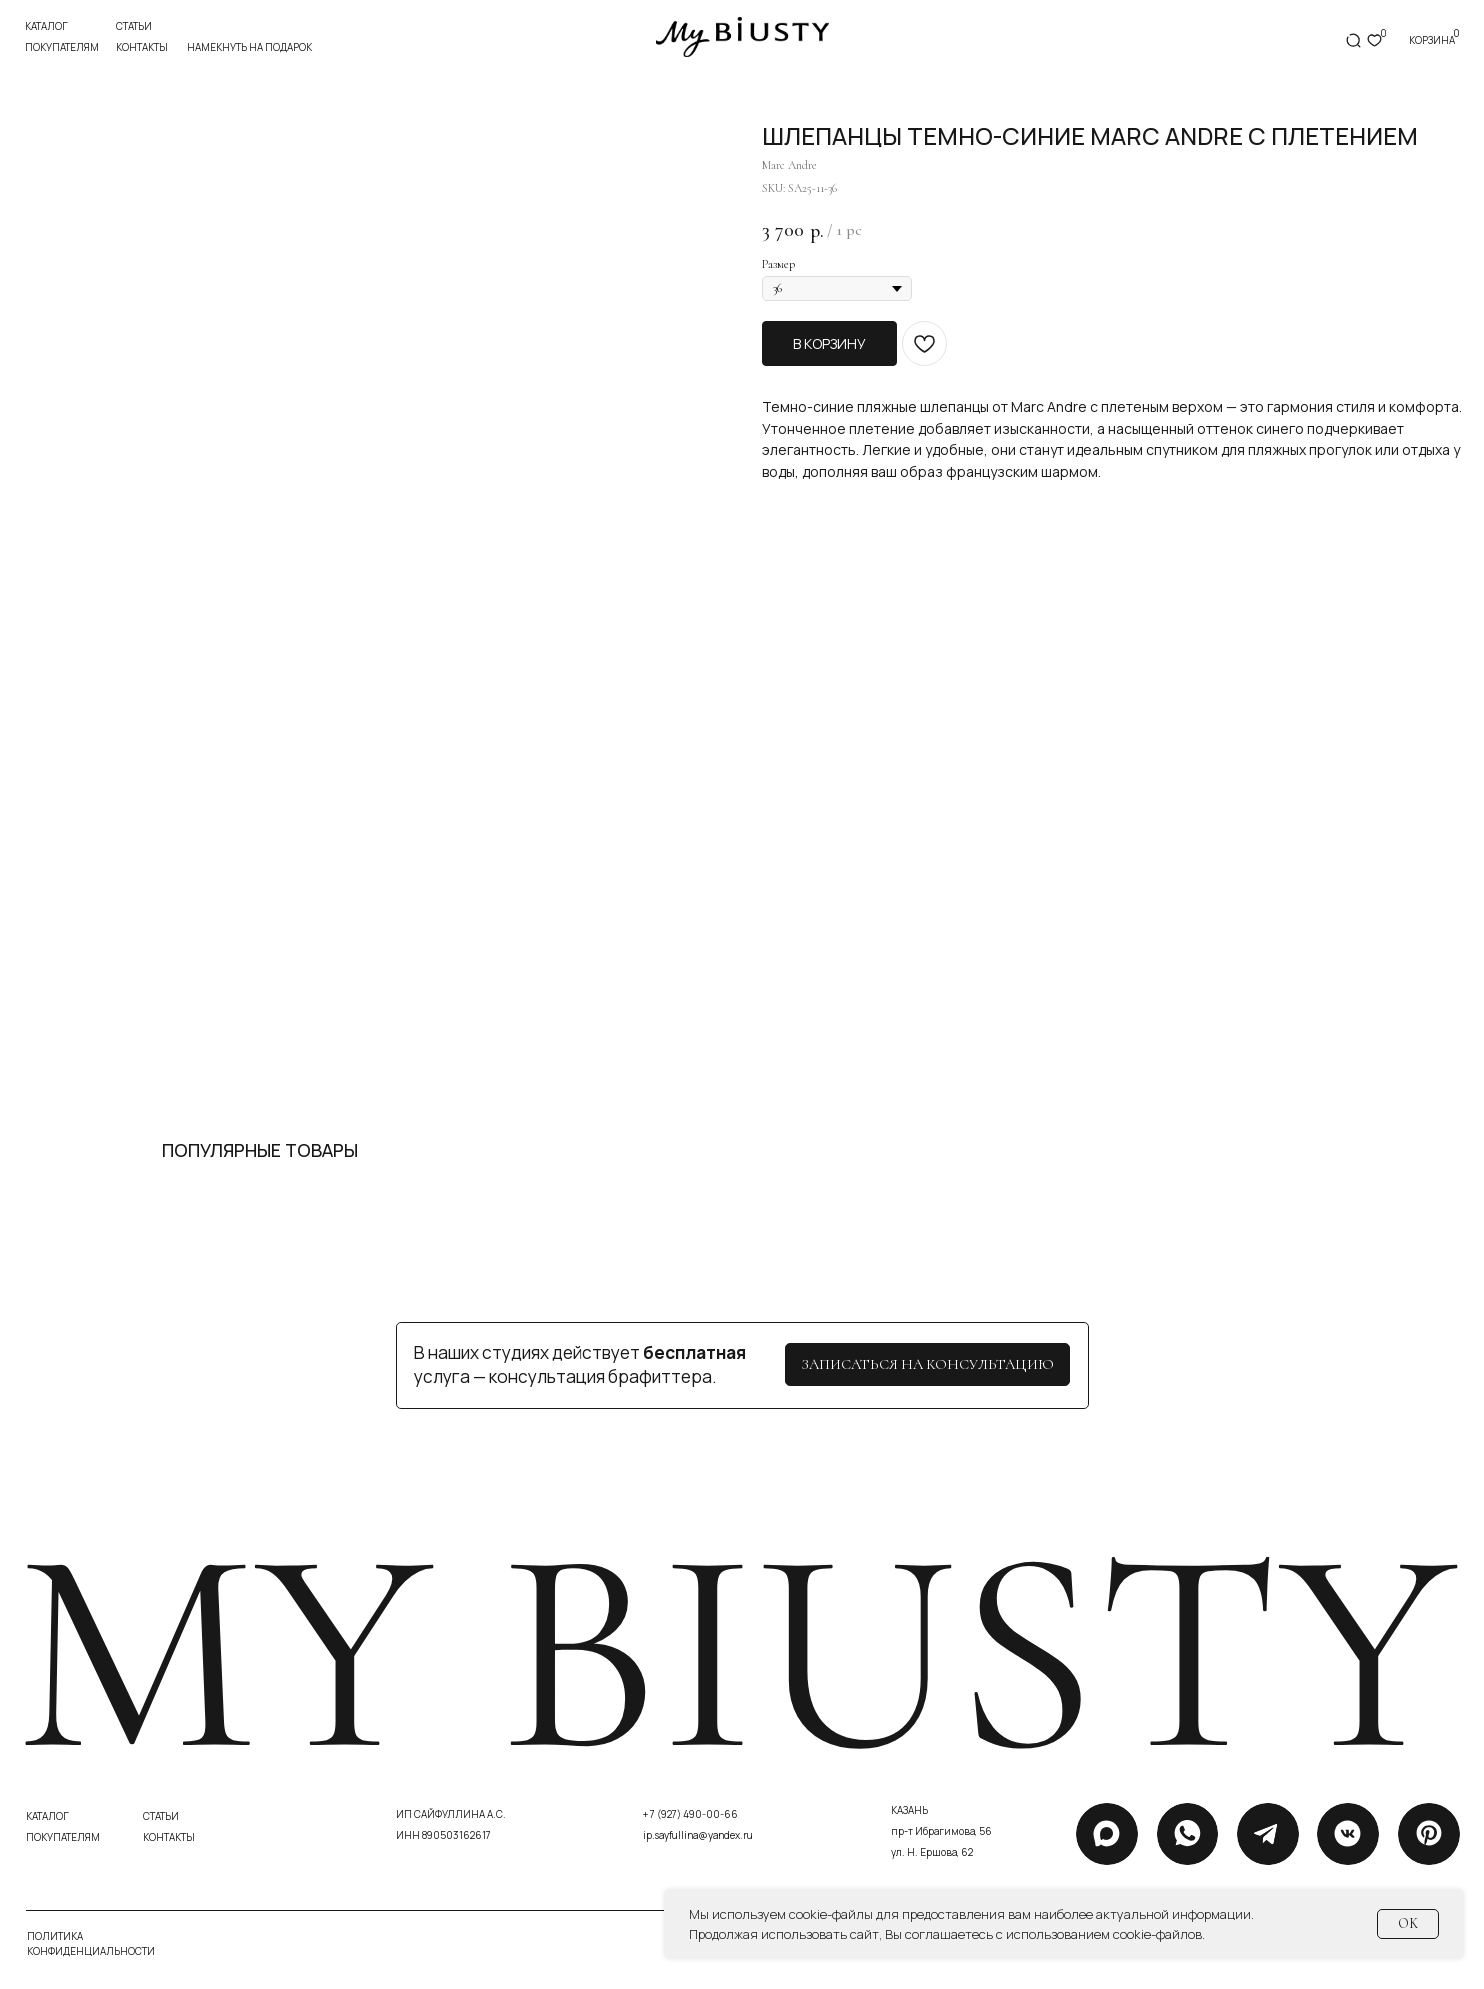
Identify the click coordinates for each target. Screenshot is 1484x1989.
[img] (742, 37)
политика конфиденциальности (91, 1943)
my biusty (735, 1653)
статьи (134, 26)
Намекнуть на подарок (249, 47)
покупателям (62, 47)
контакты (142, 47)
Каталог (46, 26)
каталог (47, 1816)
